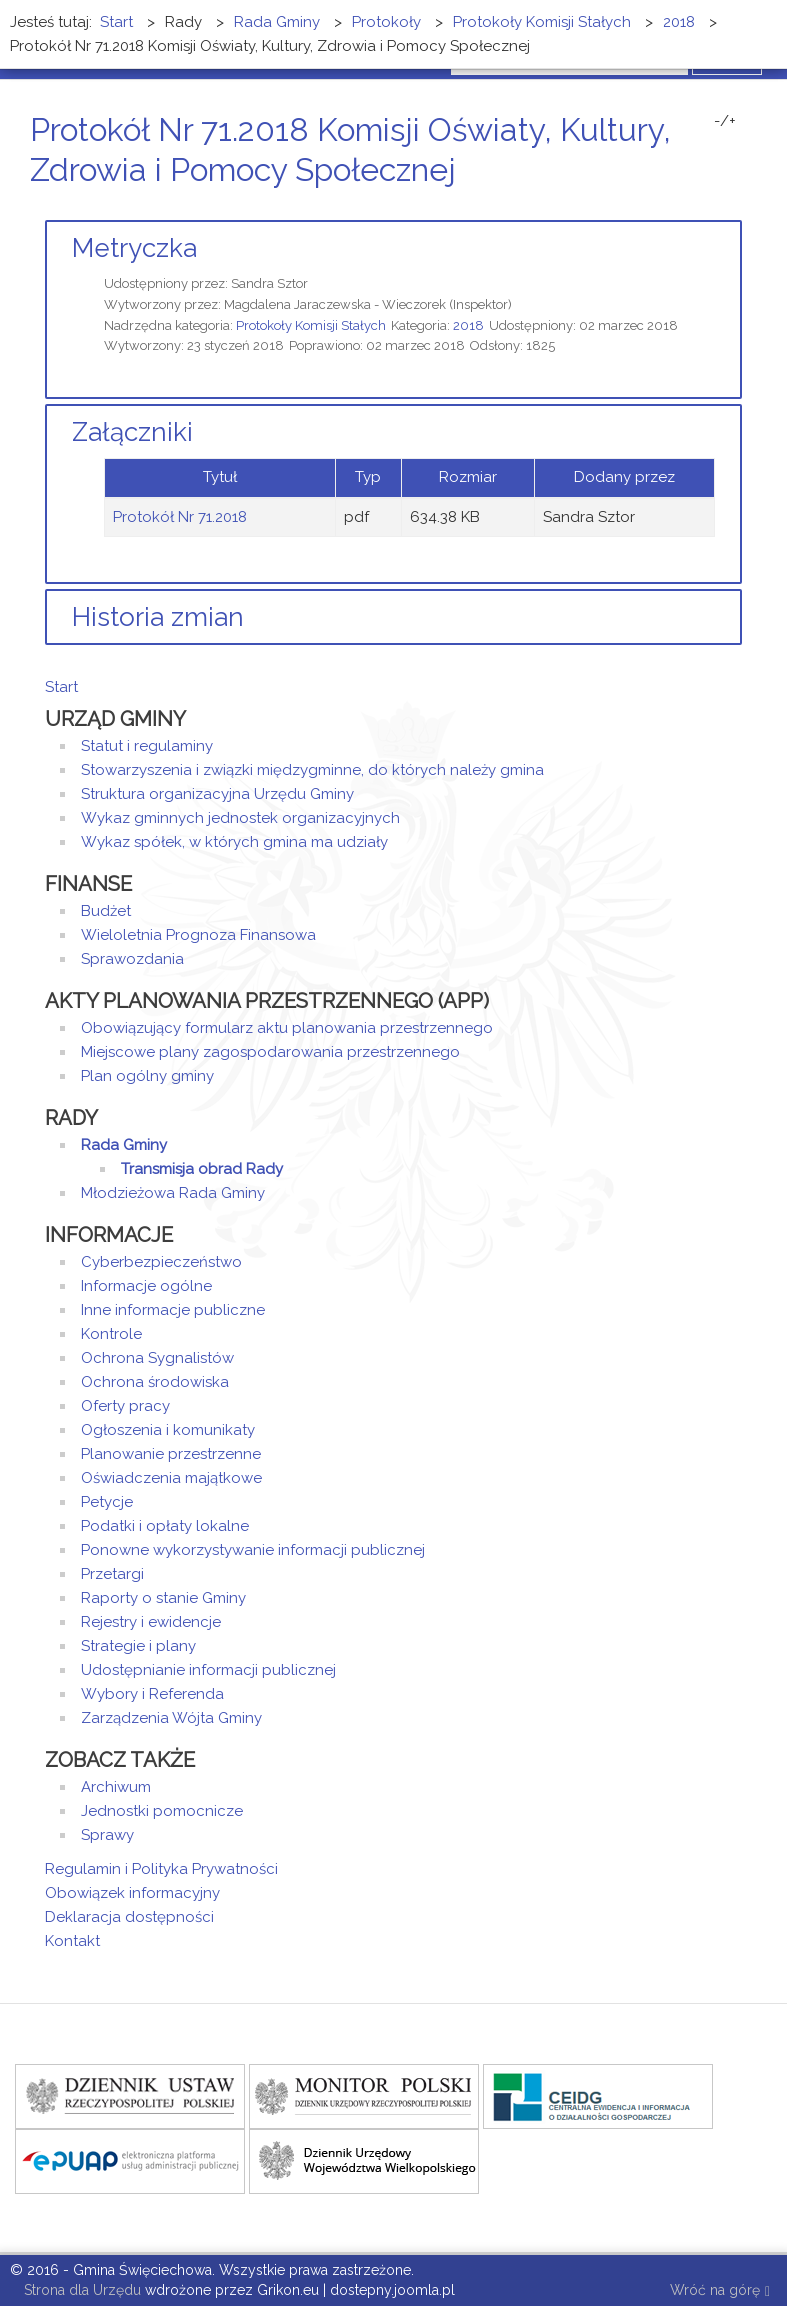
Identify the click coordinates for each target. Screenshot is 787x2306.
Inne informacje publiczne (173, 1310)
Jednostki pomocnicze (162, 1811)
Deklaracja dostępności (129, 1917)
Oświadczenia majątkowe (171, 1478)
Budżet (106, 911)
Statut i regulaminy (147, 746)
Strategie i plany (138, 1646)
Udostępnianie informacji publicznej (208, 1670)
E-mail (736, 207)
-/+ (725, 121)
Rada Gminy (124, 1145)
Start (61, 687)
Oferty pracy (125, 1406)
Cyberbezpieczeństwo (161, 1262)
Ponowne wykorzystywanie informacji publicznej (253, 1550)
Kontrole (111, 1334)
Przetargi (112, 1574)
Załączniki (132, 432)
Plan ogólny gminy (147, 1076)
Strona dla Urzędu (80, 2290)
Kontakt (72, 1941)
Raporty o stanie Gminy (163, 1598)
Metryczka (134, 248)
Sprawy (107, 1835)
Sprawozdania (132, 959)
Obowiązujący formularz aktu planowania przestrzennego (287, 1028)
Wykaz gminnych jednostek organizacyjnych (240, 818)
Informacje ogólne (146, 1286)
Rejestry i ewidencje (151, 1622)
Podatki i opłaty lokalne (165, 1526)
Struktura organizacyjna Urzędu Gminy (217, 794)
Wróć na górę (720, 2291)
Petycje (107, 1502)
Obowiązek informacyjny (132, 1893)
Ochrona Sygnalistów (157, 1358)
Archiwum (116, 1787)
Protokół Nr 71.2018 (180, 517)
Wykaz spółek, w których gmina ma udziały (234, 842)
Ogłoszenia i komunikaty (168, 1430)
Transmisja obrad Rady (202, 1169)
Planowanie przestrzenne (171, 1454)
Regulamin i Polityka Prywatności (161, 1869)
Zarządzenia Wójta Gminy (171, 1718)
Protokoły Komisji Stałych (311, 325)
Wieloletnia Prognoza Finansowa (198, 935)
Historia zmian (158, 617)
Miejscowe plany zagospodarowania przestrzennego (270, 1052)
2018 (468, 325)
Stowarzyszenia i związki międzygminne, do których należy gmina (312, 770)
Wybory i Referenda (152, 1694)
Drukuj (712, 207)
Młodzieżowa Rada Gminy (173, 1193)
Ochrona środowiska (155, 1382)
